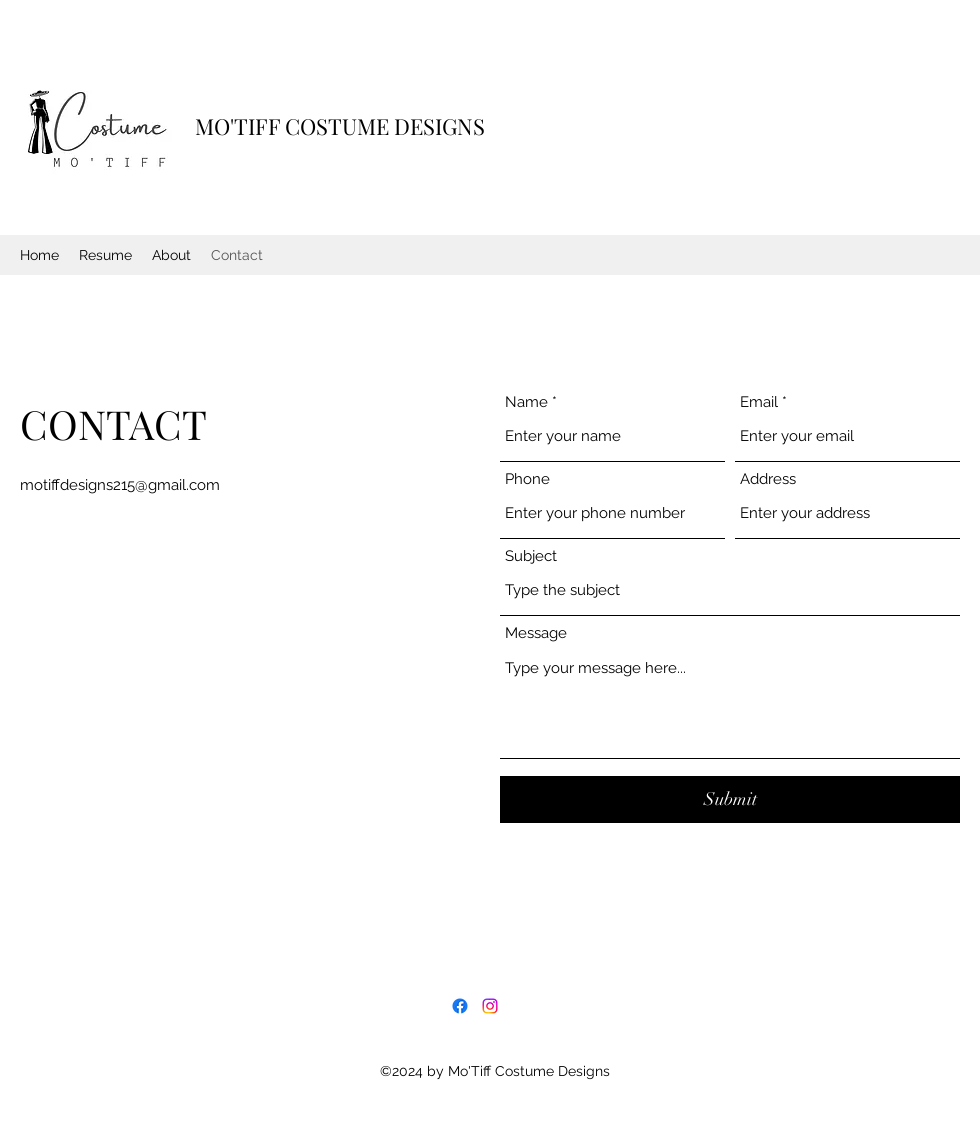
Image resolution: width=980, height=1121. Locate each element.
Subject (531, 556)
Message (536, 633)
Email (759, 402)
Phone (527, 479)
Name (526, 402)
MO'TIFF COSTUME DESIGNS (340, 126)
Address (768, 479)
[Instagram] (490, 1006)
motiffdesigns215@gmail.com (120, 485)
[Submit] (730, 799)
